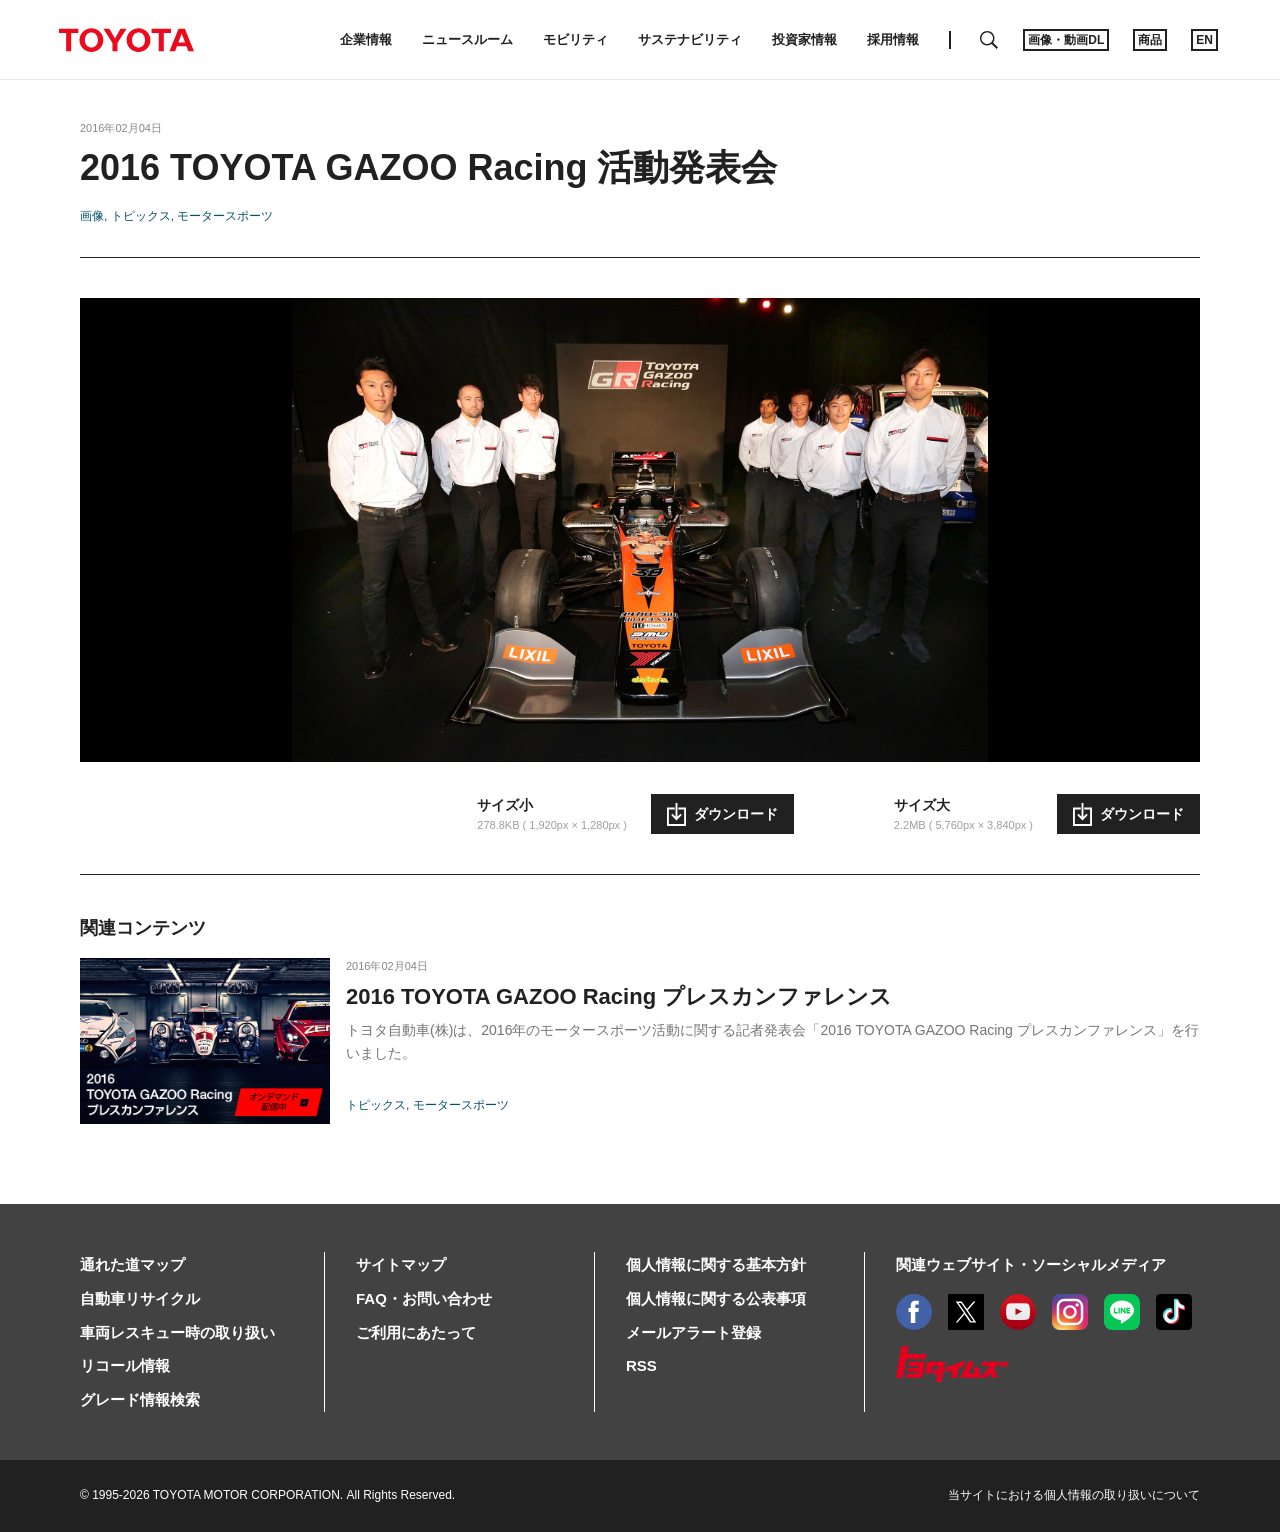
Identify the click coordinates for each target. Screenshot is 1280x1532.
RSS (641, 1365)
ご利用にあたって (416, 1332)
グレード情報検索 (140, 1399)
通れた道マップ (132, 1264)
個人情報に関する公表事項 (716, 1298)
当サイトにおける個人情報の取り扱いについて (1074, 1495)
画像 (92, 216)
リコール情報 (125, 1365)
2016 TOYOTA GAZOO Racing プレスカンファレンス (619, 996)
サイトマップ (401, 1264)
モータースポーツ (225, 216)
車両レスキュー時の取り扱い (177, 1332)
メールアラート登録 (693, 1332)
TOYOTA (126, 40)
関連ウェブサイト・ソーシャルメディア (1031, 1264)
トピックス (141, 216)
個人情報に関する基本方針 (716, 1264)
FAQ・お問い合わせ (424, 1298)
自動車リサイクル (140, 1298)
